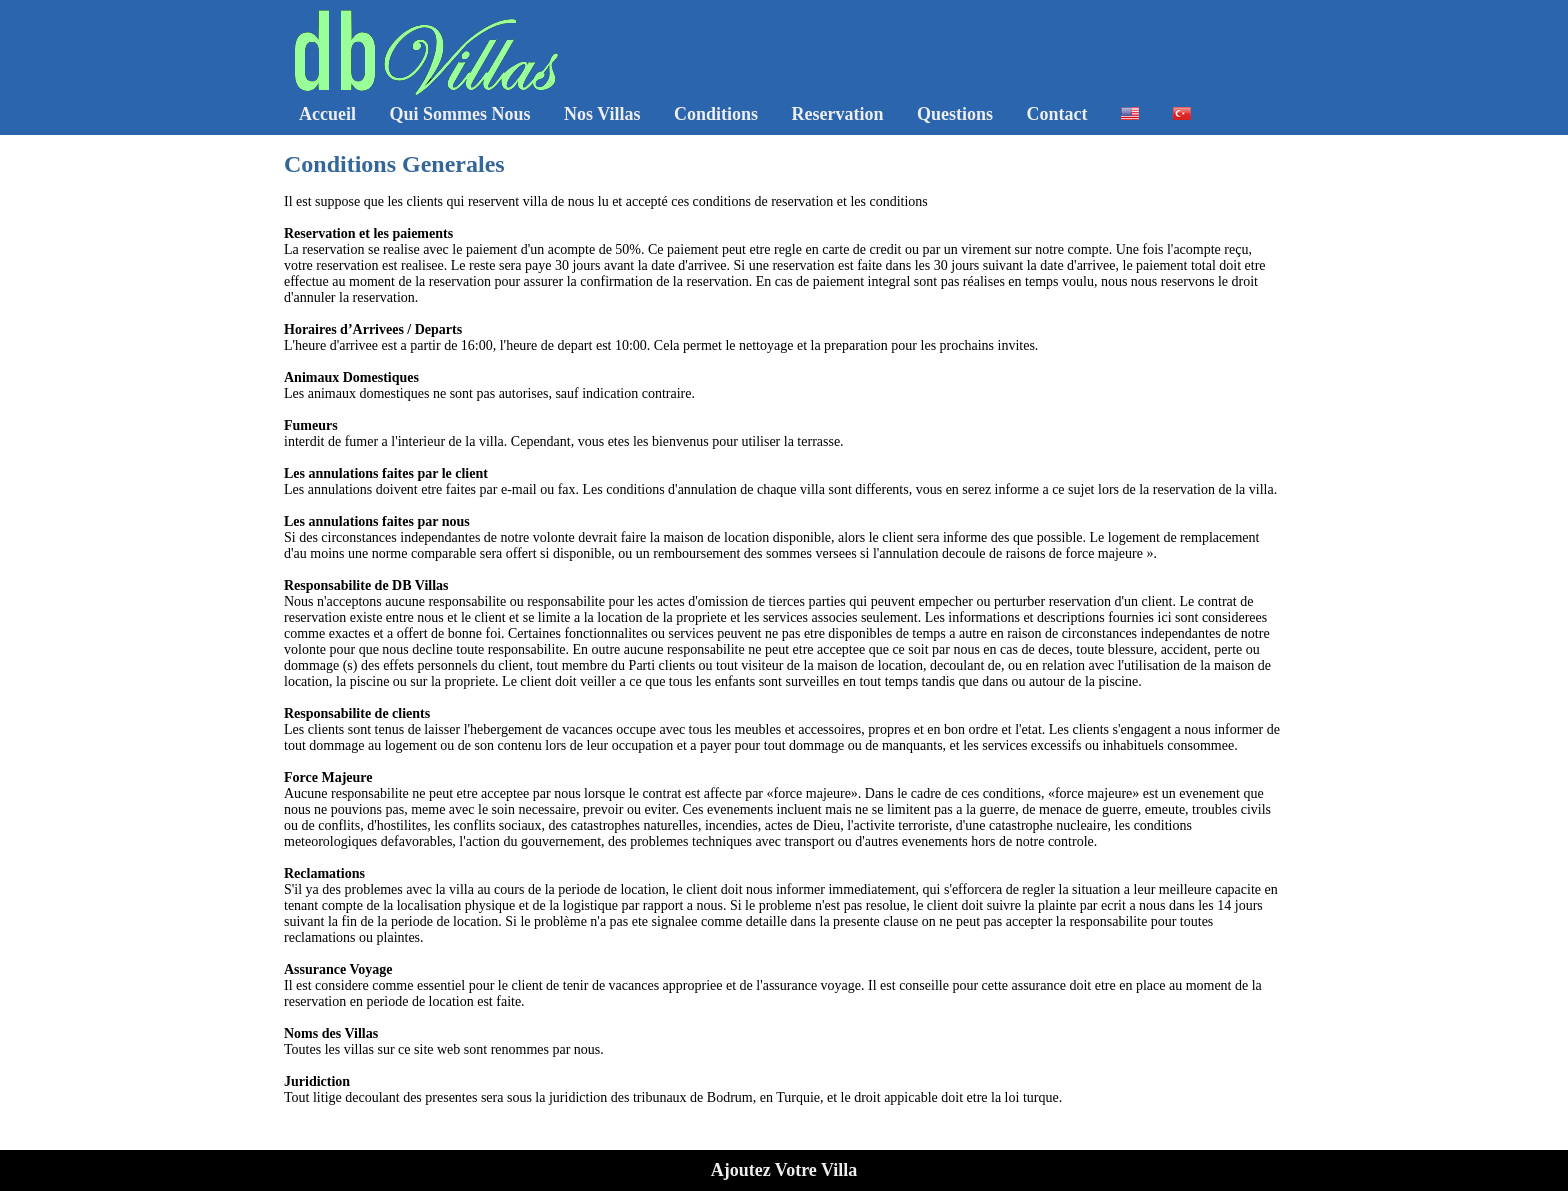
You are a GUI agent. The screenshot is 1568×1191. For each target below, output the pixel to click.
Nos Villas (602, 114)
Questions (955, 114)
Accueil (327, 114)
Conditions (716, 114)
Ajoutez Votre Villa (784, 1170)
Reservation (838, 114)
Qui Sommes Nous (459, 114)
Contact (1057, 114)
